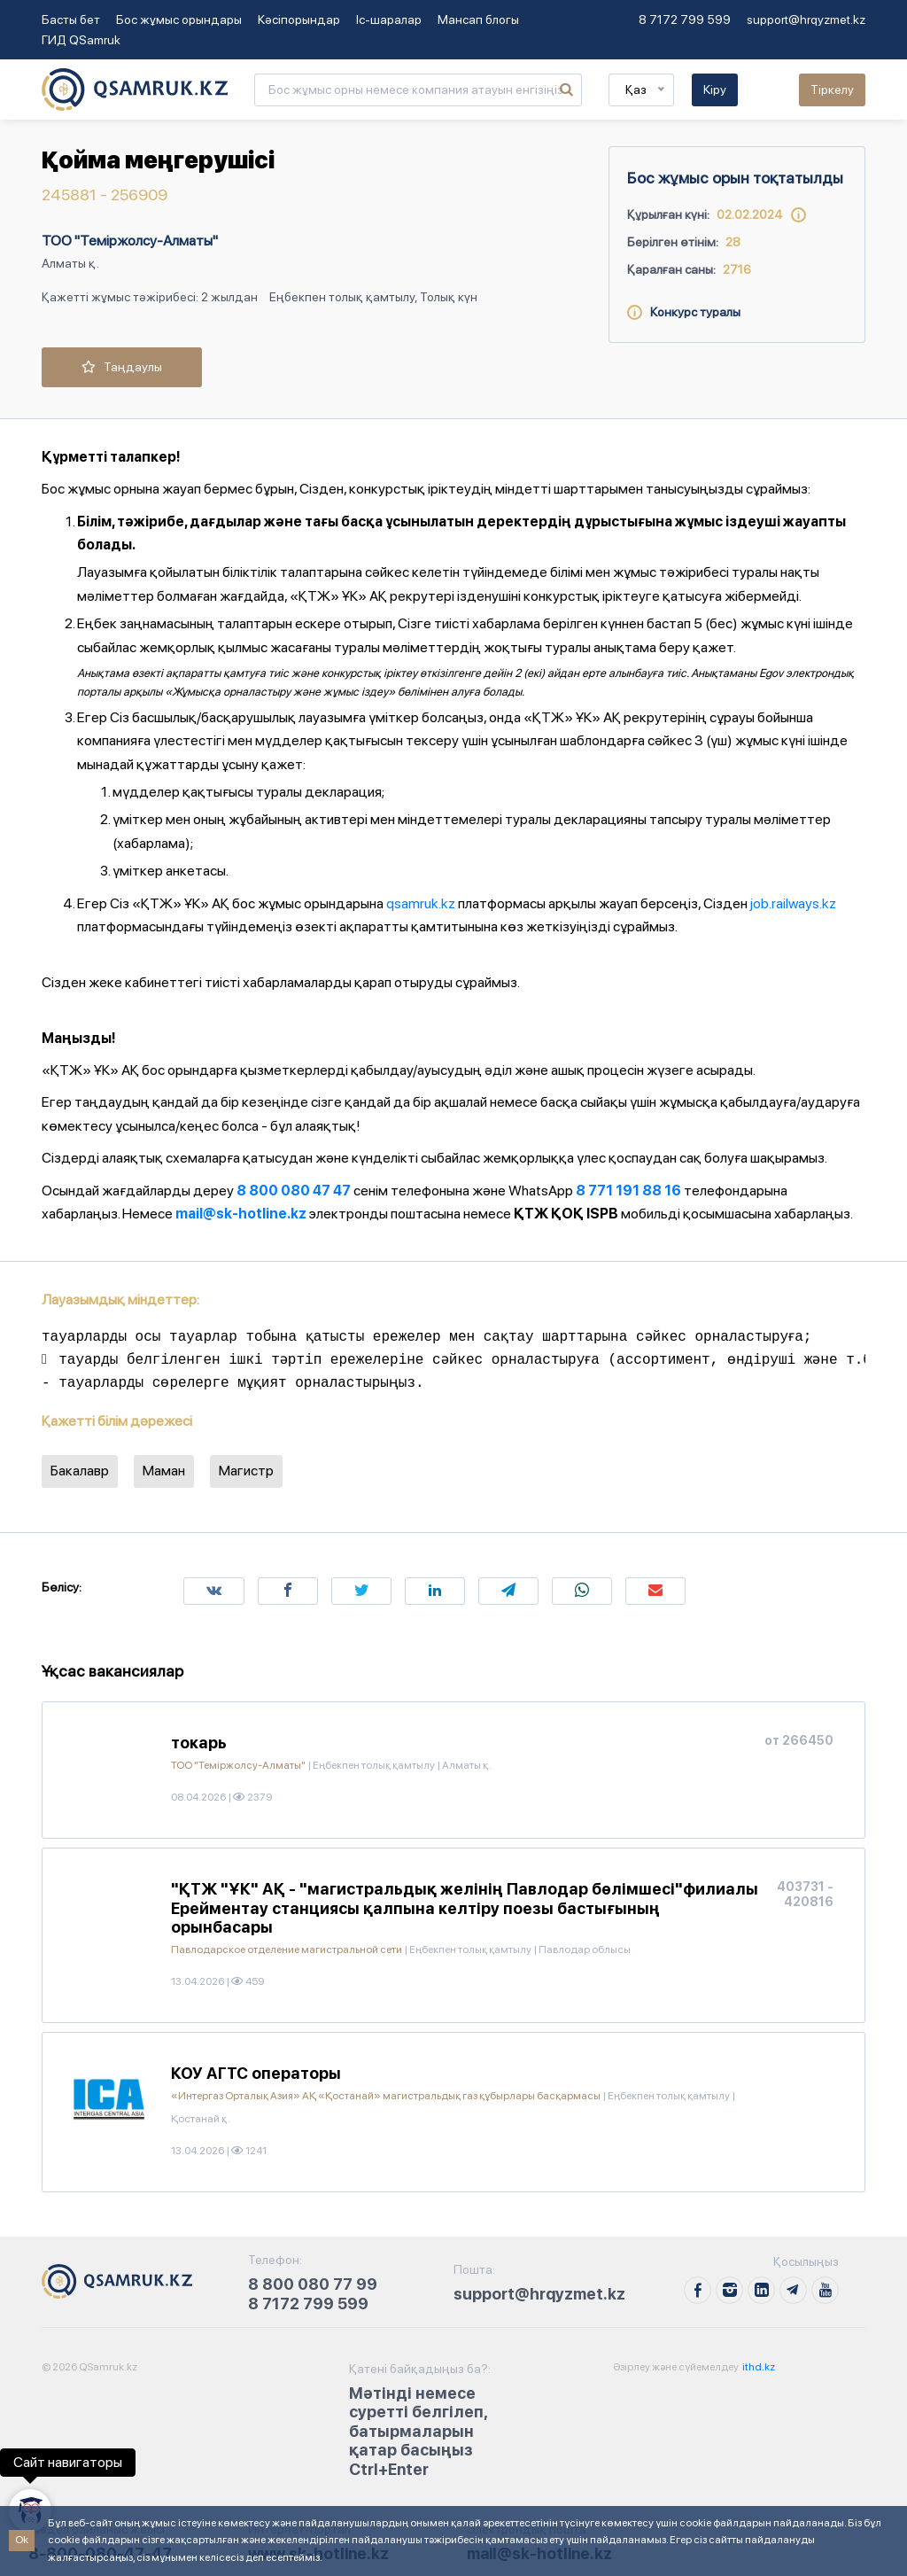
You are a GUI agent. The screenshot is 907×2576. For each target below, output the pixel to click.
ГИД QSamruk (81, 40)
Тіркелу (832, 89)
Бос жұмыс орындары (179, 19)
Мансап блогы (478, 19)
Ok (21, 2539)
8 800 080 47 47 (293, 1190)
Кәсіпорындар (299, 19)
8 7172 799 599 (685, 19)
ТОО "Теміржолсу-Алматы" (130, 240)
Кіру (714, 89)
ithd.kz (757, 2367)
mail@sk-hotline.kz (240, 1213)
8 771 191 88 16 (628, 1190)
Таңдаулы (121, 367)
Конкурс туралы (683, 312)
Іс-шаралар (389, 19)
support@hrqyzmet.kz (806, 19)
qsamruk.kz (420, 903)
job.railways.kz (793, 903)
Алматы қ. (70, 263)
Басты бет (71, 19)
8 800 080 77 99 (312, 2284)
